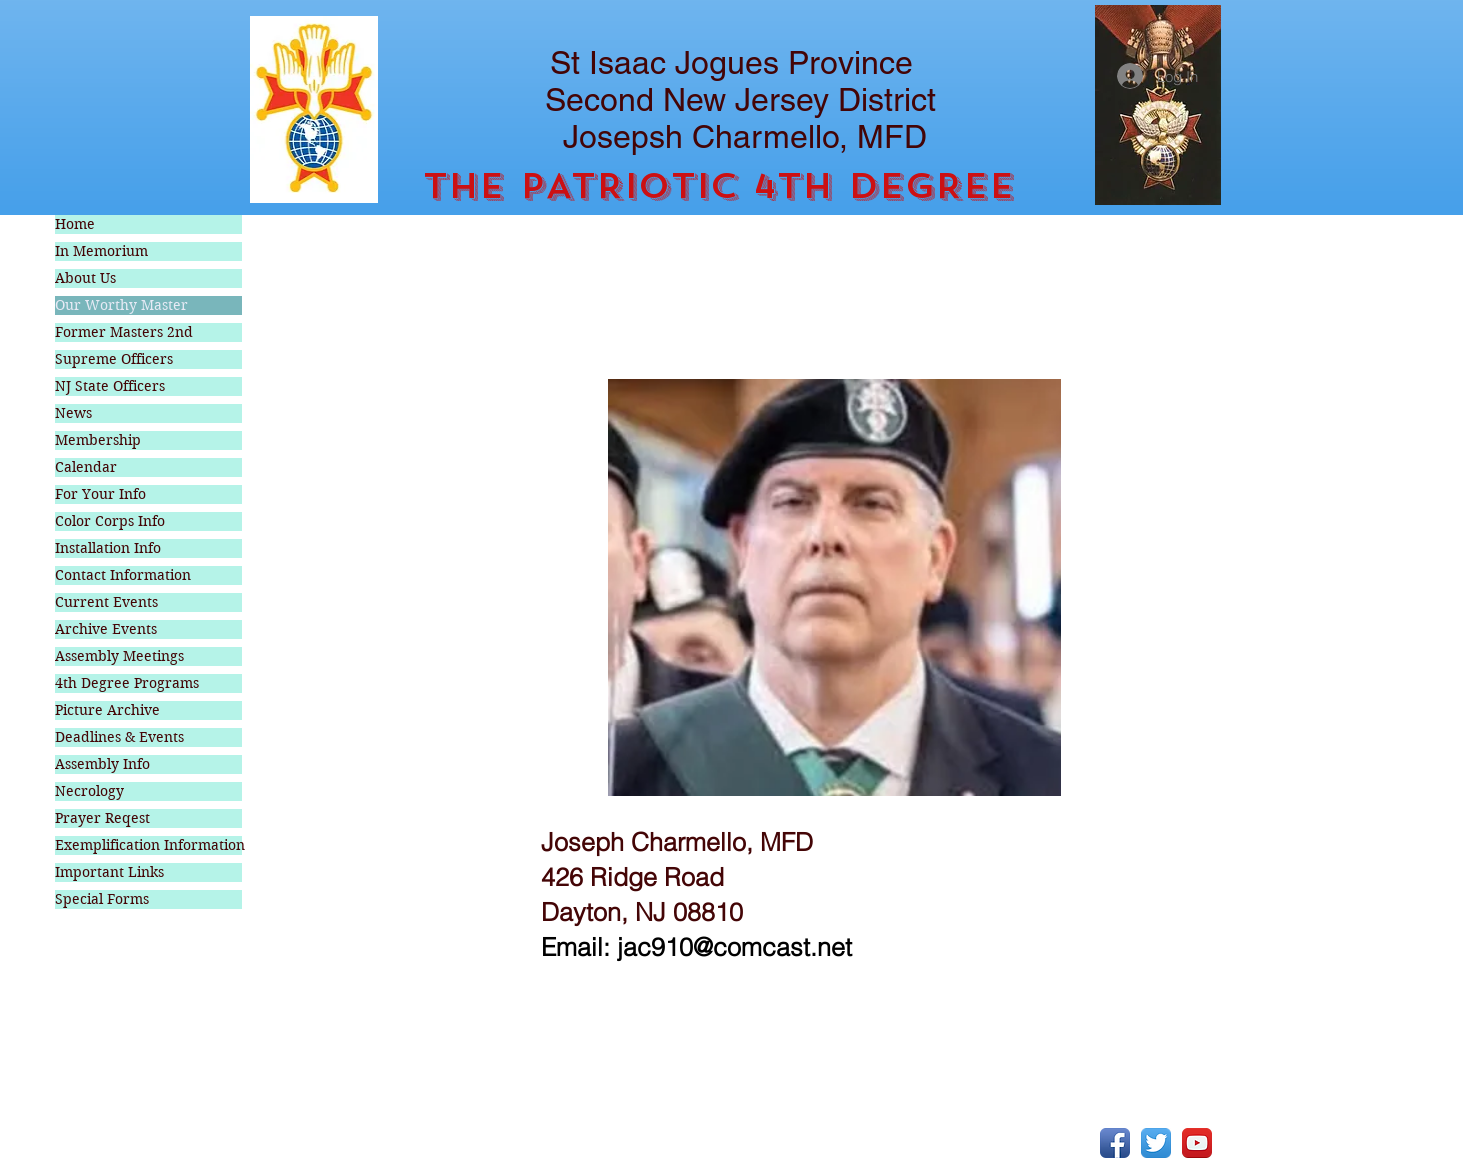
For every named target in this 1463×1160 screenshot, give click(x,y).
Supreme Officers (114, 359)
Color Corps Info (110, 521)
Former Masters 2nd (124, 332)
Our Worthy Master (121, 305)
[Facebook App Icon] (1115, 1143)
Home (75, 224)
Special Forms (102, 899)
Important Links (109, 872)
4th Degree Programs (127, 683)
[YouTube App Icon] (1197, 1143)
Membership (98, 440)
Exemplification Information (148, 845)
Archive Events (106, 629)
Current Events (106, 602)
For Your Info (100, 494)
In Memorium (101, 251)
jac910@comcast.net (734, 947)
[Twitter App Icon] (1156, 1143)
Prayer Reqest (102, 818)
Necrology (89, 791)
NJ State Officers (110, 386)
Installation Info (108, 548)
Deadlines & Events (119, 737)
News (73, 413)
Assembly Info (102, 764)
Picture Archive (107, 710)
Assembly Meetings (119, 656)
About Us (85, 278)
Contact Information (123, 575)
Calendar (86, 467)
